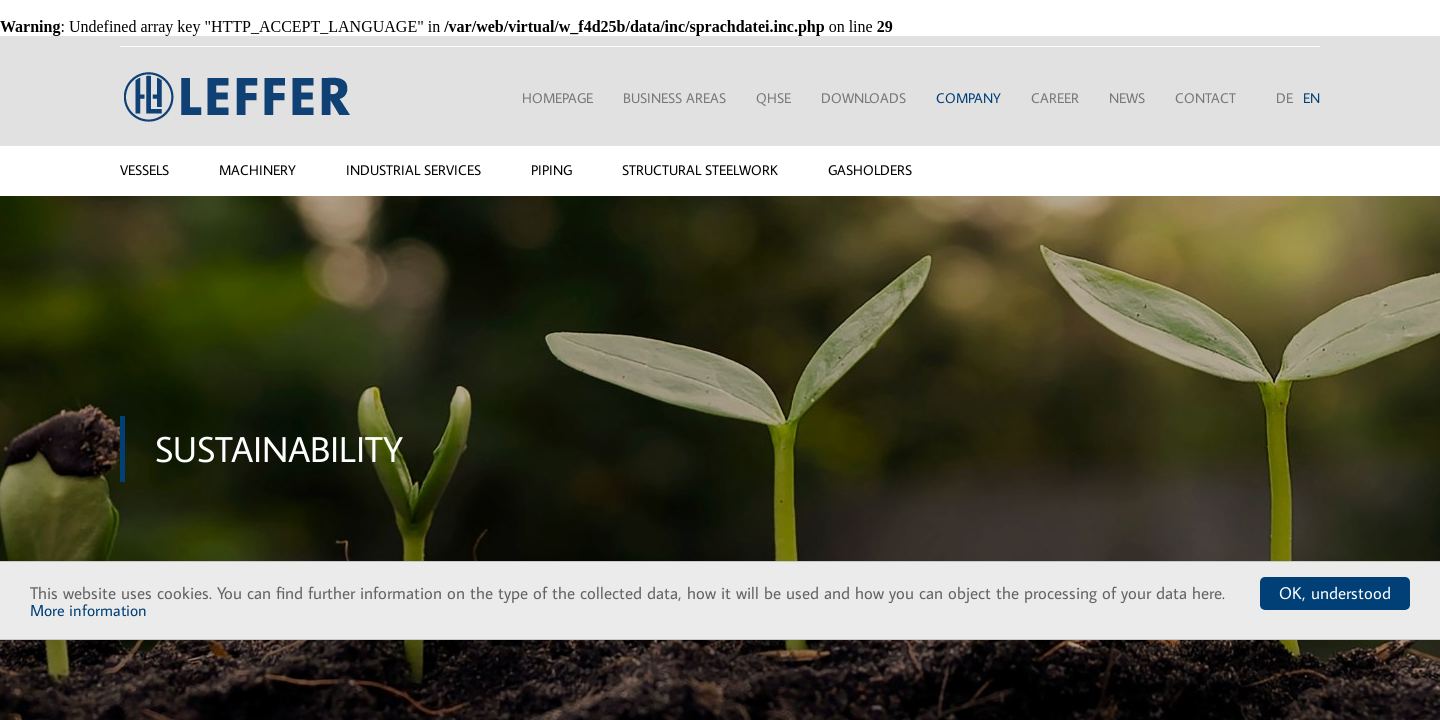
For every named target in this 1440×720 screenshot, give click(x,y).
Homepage (557, 98)
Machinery (257, 170)
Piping (551, 170)
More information (88, 610)
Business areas (674, 98)
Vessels (144, 170)
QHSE (773, 98)
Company (968, 98)
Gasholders (870, 170)
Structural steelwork (700, 170)
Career (1055, 98)
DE (1284, 98)
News (1127, 98)
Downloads (863, 98)
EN (1311, 98)
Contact (1205, 98)
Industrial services (413, 170)
